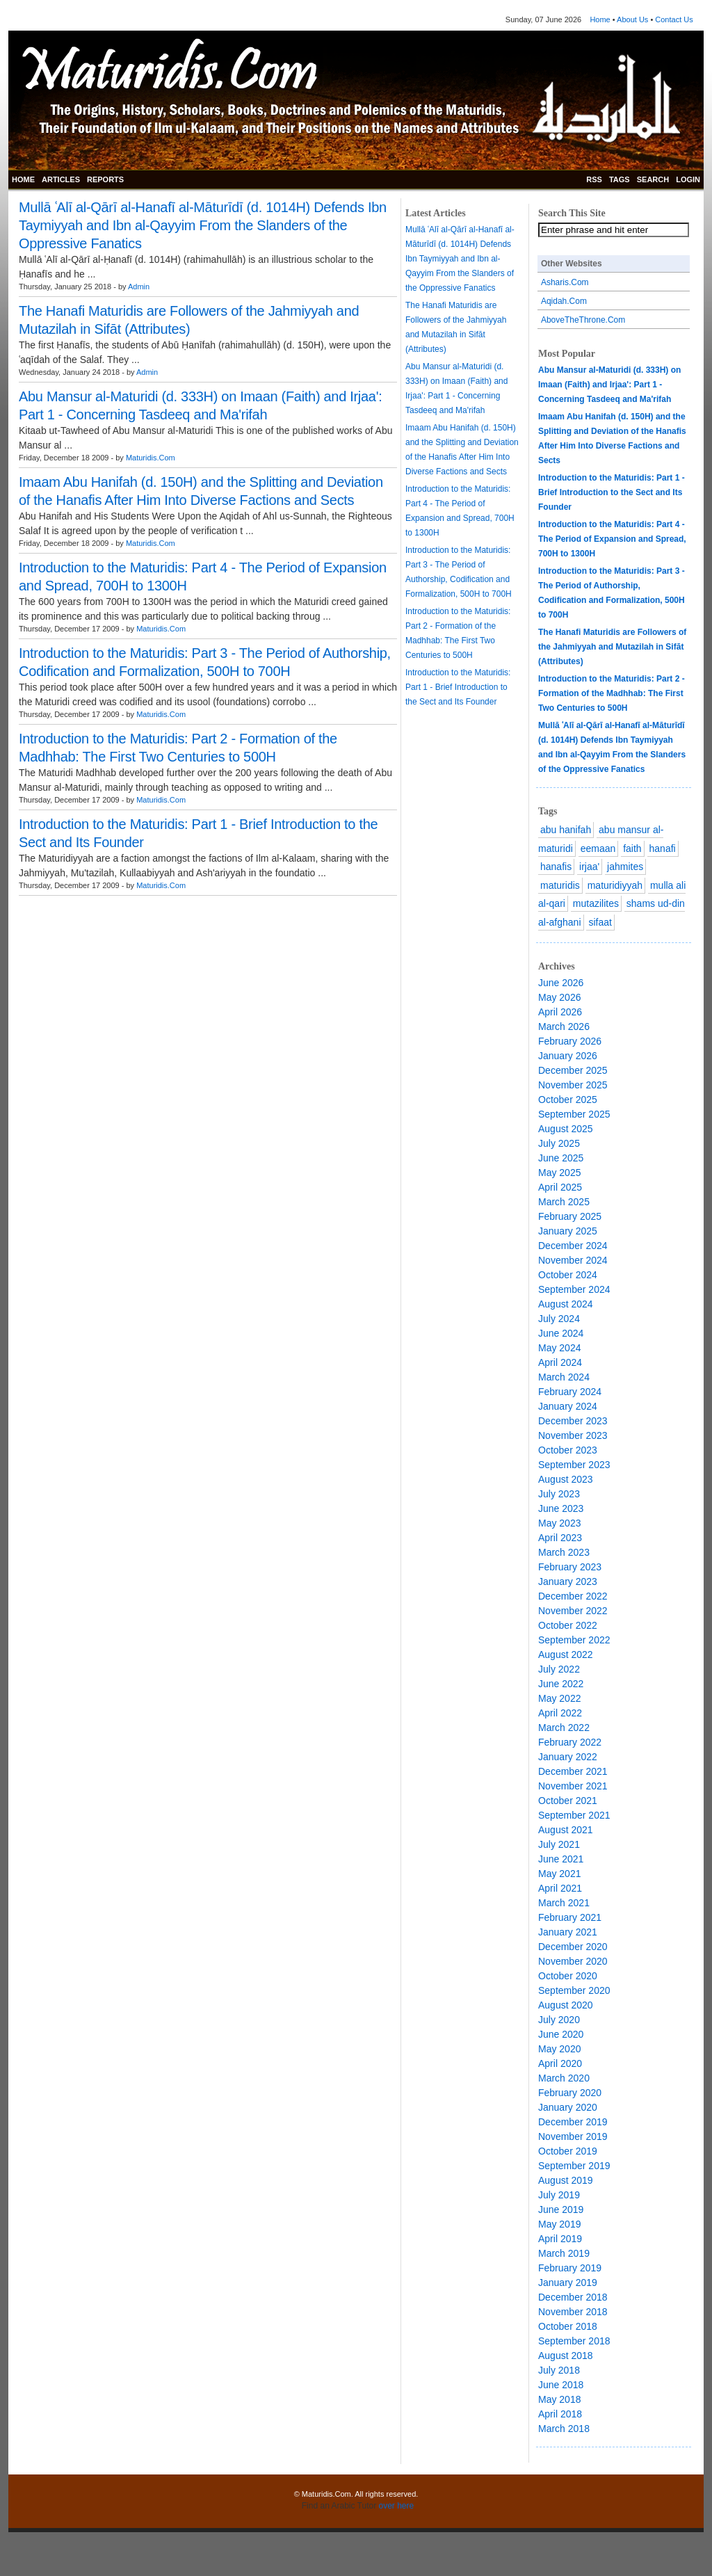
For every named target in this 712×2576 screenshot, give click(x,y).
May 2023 (559, 1523)
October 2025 (567, 1099)
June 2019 (560, 2209)
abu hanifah (565, 829)
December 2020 (573, 1946)
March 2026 (564, 1026)
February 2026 (569, 1041)
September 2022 (574, 1639)
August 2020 (565, 2005)
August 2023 (565, 1479)
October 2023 (567, 1450)
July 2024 (559, 1318)
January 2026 (567, 1055)
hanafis (556, 866)
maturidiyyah (615, 885)
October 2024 (567, 1274)
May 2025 (559, 1172)
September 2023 (574, 1464)
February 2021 (569, 1917)
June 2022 (560, 1683)
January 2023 (567, 1581)
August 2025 (565, 1128)
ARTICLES (61, 179)
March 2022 (564, 1727)
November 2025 (573, 1084)
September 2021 (574, 1815)
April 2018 (560, 2414)
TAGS (619, 179)
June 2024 (560, 1333)
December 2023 (573, 1420)
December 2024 (573, 1245)
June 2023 (560, 1508)
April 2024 (560, 1362)
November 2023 (573, 1435)
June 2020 (560, 2034)
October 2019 (567, 2151)
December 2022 (573, 1596)
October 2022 (567, 1625)
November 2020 (573, 1961)
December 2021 (573, 1771)
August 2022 (565, 1654)
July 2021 (559, 1844)
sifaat (599, 922)
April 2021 (560, 1888)
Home (600, 19)
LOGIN (688, 179)
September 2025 (574, 1114)
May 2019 (559, 2224)
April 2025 (560, 1187)
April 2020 (560, 2063)
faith (632, 848)
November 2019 (573, 2136)
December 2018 (573, 2297)
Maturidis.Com (150, 457)
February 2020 (569, 2092)
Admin (138, 286)
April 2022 (560, 1712)
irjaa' (589, 866)
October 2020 (567, 1975)
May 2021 (559, 1873)
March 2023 (564, 1552)
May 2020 (559, 2048)
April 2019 (560, 2238)
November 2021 (573, 1786)
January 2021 (567, 1932)
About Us (632, 19)
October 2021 (567, 1800)
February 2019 (569, 2267)
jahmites (625, 866)
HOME (23, 179)
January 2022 (567, 1756)
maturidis (560, 885)
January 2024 (567, 1406)
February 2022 (569, 1742)
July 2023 (559, 1493)
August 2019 (565, 2180)
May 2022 (559, 1698)
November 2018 (573, 2311)
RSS (594, 179)
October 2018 (567, 2326)
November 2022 (573, 1610)
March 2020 (564, 2078)
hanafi (662, 848)
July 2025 (559, 1143)
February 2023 (569, 1566)
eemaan (598, 848)
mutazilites (596, 903)
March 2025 (564, 1201)
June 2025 (560, 1158)
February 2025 (569, 1216)
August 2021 (565, 1829)
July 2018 (559, 2370)
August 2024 (565, 1304)
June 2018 (560, 2384)
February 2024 (569, 1391)
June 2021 (560, 1859)
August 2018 (565, 2355)
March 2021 (564, 1902)
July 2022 (559, 1669)
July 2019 (559, 2194)
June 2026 (560, 982)
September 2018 (574, 2340)
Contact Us (674, 19)
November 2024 (573, 1260)
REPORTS (105, 179)
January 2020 (567, 2107)
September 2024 (574, 1289)
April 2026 (560, 1011)
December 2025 (573, 1070)
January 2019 (567, 2282)
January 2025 (567, 1231)
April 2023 (560, 1537)
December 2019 (573, 2121)
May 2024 (559, 1347)
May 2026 (559, 997)
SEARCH (653, 179)
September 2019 (574, 2165)
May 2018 (559, 2399)
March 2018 (564, 2428)
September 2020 (574, 1990)
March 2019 (564, 2253)
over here (396, 2506)
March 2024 (564, 1377)
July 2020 (559, 2019)
